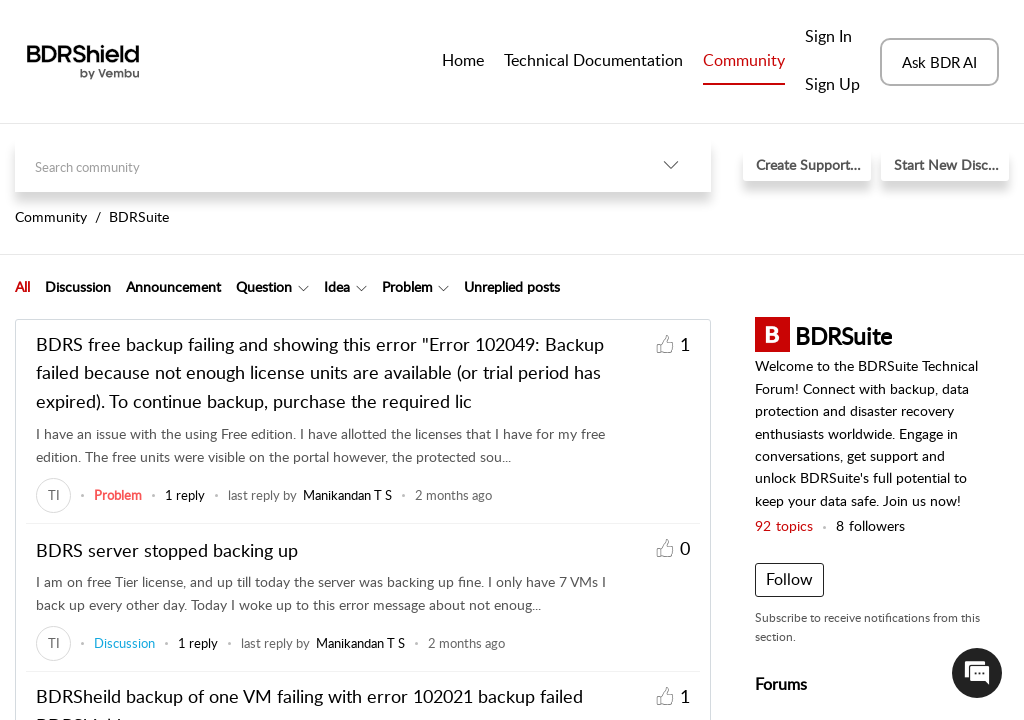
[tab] (22, 287)
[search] (323, 165)
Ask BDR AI (939, 62)
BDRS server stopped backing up (167, 550)
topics (784, 525)
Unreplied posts (512, 286)
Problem (407, 286)
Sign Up (832, 84)
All (22, 286)
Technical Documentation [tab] (593, 60)
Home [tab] (463, 60)
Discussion (78, 286)
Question (264, 286)
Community (744, 60)
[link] (53, 495)
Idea (337, 286)
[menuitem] (832, 38)
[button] (671, 165)
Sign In (828, 36)
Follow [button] (789, 579)
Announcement (173, 286)
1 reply (185, 495)
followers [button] (870, 525)
